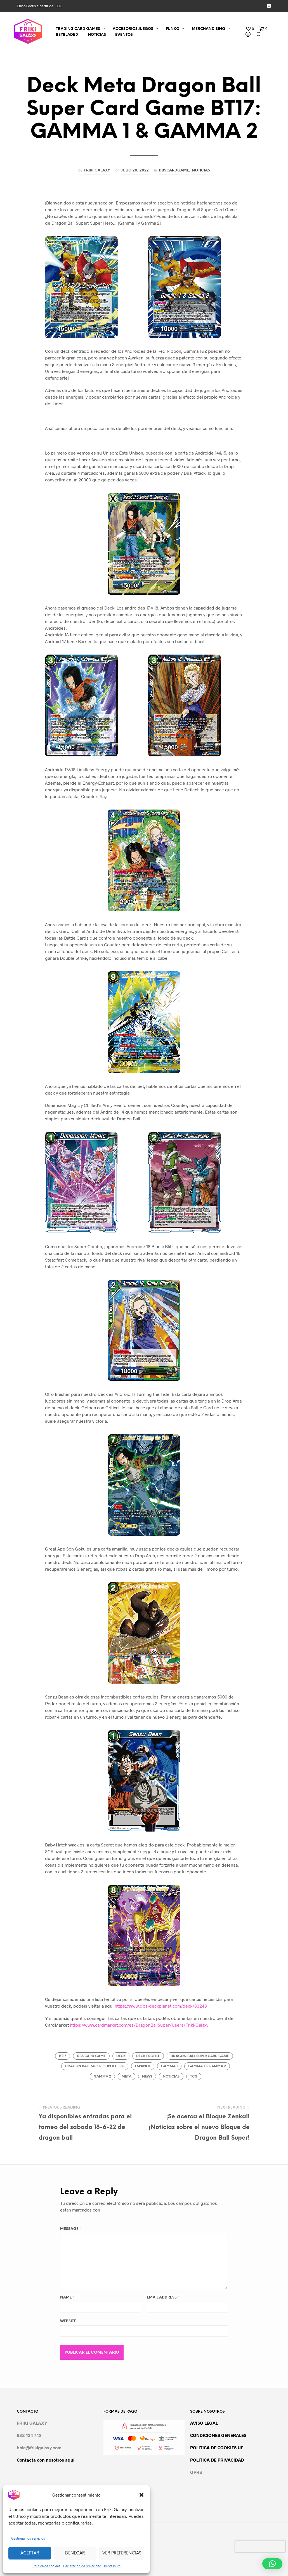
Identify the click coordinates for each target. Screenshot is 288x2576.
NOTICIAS (97, 35)
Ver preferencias (121, 2553)
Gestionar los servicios (28, 2538)
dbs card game (91, 2056)
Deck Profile (148, 2056)
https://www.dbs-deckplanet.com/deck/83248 (161, 2005)
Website (68, 2321)
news (147, 2076)
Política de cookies (46, 2566)
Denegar (75, 2553)
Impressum (112, 2566)
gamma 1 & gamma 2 (207, 2066)
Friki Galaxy (97, 170)
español (142, 2066)
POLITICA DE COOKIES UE (216, 2447)
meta (126, 2076)
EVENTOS (124, 35)
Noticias (201, 170)
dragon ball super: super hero (94, 2066)
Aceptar (29, 2553)
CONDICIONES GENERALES (218, 2435)
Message (70, 2229)
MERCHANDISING (208, 29)
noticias (171, 2076)
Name (67, 2297)
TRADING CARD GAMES (78, 29)
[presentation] (260, 2546)
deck (121, 2056)
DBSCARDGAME (174, 170)
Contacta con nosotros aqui (45, 2459)
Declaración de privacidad (82, 2566)
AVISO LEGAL (204, 2423)
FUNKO (172, 29)
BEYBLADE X (67, 35)
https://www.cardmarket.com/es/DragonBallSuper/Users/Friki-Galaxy (139, 2024)
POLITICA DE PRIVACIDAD (217, 2459)
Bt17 (62, 2056)
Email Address (163, 2297)
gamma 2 (102, 2076)
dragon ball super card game (200, 2056)
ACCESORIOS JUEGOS (133, 29)
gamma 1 (169, 2066)
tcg (193, 2076)
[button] (141, 2495)
